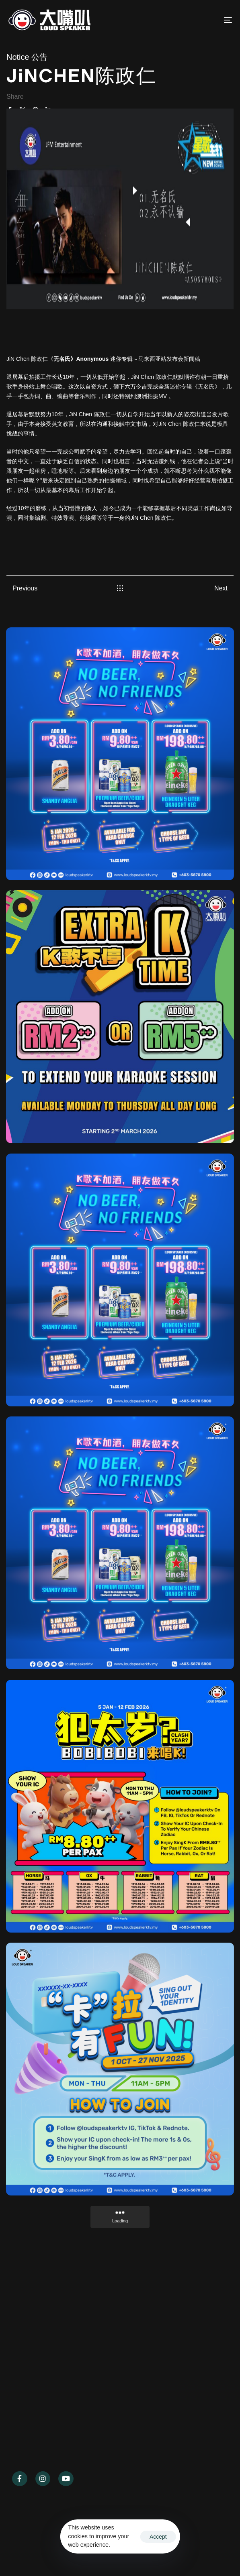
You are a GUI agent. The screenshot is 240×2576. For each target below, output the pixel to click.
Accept (158, 2536)
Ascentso (51, 2553)
